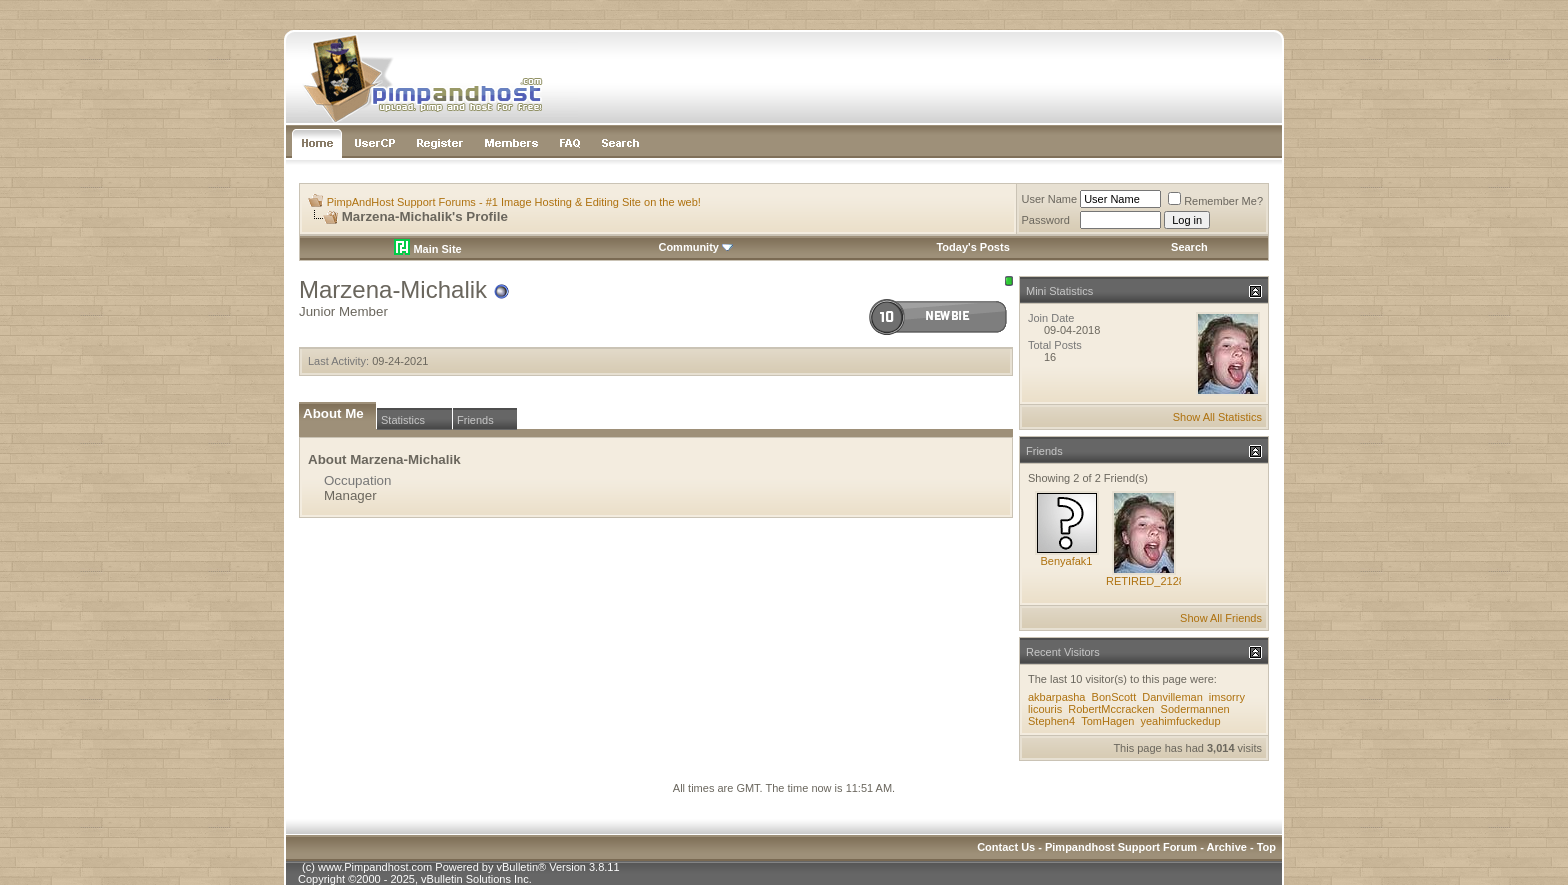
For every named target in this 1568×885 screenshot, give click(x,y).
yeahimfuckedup (1180, 721)
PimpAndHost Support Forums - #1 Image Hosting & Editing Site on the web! (514, 202)
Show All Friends (1221, 618)
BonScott (1114, 697)
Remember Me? (1215, 201)
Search (1189, 247)
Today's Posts (972, 247)
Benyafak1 (1067, 561)
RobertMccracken (1111, 709)
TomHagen (1107, 721)
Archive (1227, 847)
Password (1046, 220)
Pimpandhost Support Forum (1121, 847)
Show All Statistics (1217, 417)
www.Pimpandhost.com (375, 867)
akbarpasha (1057, 697)
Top (1266, 847)
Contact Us (1006, 847)
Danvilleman (1172, 697)
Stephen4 (1051, 721)
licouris (1045, 709)
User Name (1050, 199)
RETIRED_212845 (1151, 581)
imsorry (1227, 697)
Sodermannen (1195, 709)
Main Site (427, 249)
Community (695, 247)
